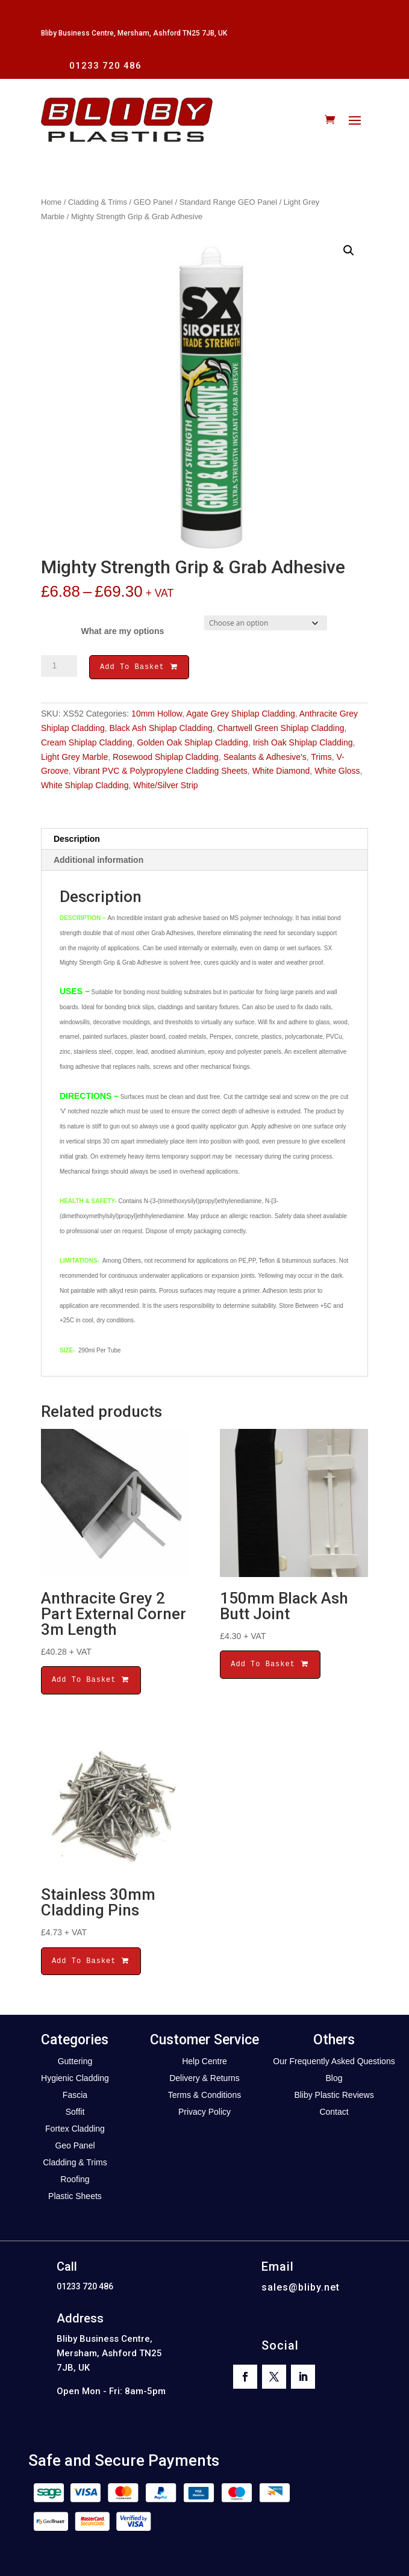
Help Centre (204, 2063)
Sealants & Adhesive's (265, 759)
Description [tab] (77, 840)
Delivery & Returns (204, 2080)
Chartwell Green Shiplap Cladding (281, 730)
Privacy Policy (204, 2113)
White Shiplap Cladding (85, 787)
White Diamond (281, 772)
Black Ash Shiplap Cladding (161, 730)
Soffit (75, 2113)
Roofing (74, 2181)
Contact (333, 2113)
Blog (333, 2080)
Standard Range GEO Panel (228, 202)
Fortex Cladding (75, 2130)
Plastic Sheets (75, 2198)
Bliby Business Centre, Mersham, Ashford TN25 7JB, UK (134, 33)
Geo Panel (75, 2147)
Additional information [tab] (98, 861)
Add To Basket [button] (91, 1681)
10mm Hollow (156, 715)
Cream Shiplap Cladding (87, 744)
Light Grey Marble (74, 759)
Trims (321, 759)
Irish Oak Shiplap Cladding (303, 744)
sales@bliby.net (300, 2289)
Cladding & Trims (97, 202)
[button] (349, 250)
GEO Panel (153, 202)
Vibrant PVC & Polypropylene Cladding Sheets (160, 772)
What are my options (122, 631)
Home (51, 202)
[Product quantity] (59, 666)
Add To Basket (139, 668)
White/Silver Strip (165, 787)
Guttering (75, 2063)
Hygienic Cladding (75, 2080)
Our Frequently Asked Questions (334, 2063)
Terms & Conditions (204, 2097)
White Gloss (337, 772)
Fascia (75, 2097)
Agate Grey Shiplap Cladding (240, 715)
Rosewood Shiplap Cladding (166, 759)
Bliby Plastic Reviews (333, 2097)
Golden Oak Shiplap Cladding (192, 744)
